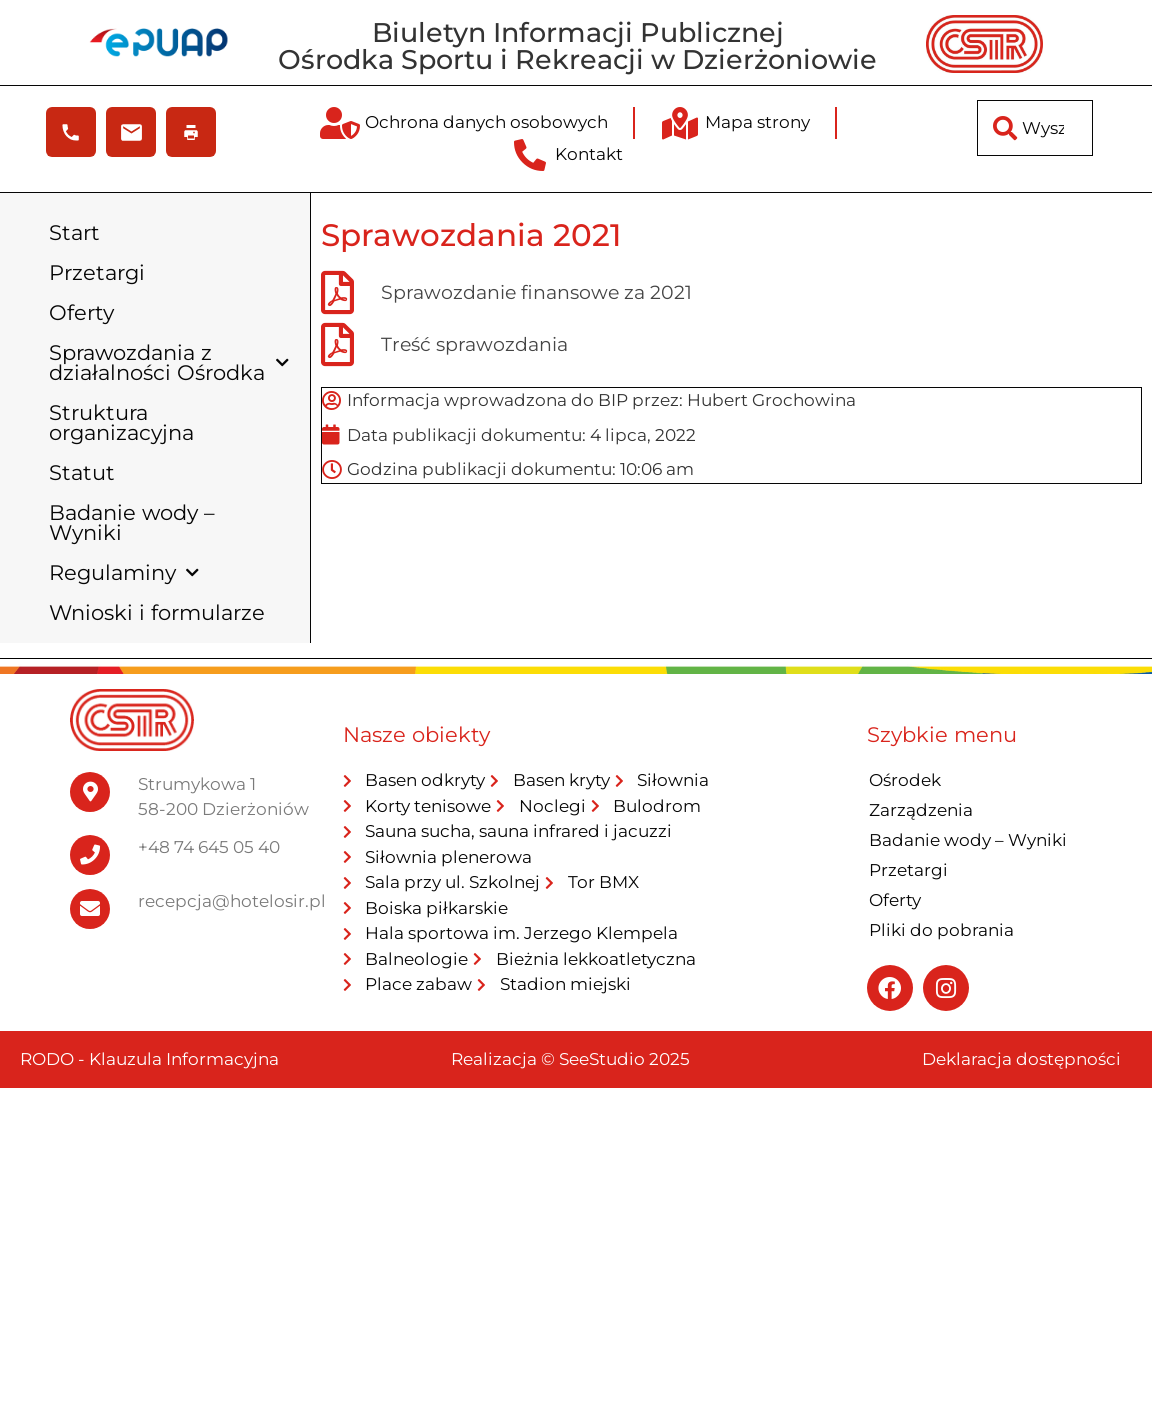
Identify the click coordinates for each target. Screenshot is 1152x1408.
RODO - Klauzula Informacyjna (149, 1059)
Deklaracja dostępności (1021, 1059)
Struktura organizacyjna (121, 422)
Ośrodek (905, 780)
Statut (82, 472)
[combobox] (1035, 128)
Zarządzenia (921, 810)
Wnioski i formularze (157, 612)
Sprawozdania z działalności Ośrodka (169, 362)
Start (74, 232)
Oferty (81, 312)
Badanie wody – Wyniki (132, 522)
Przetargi (97, 272)
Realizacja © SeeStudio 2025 (570, 1059)
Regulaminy (124, 573)
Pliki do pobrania (941, 930)
